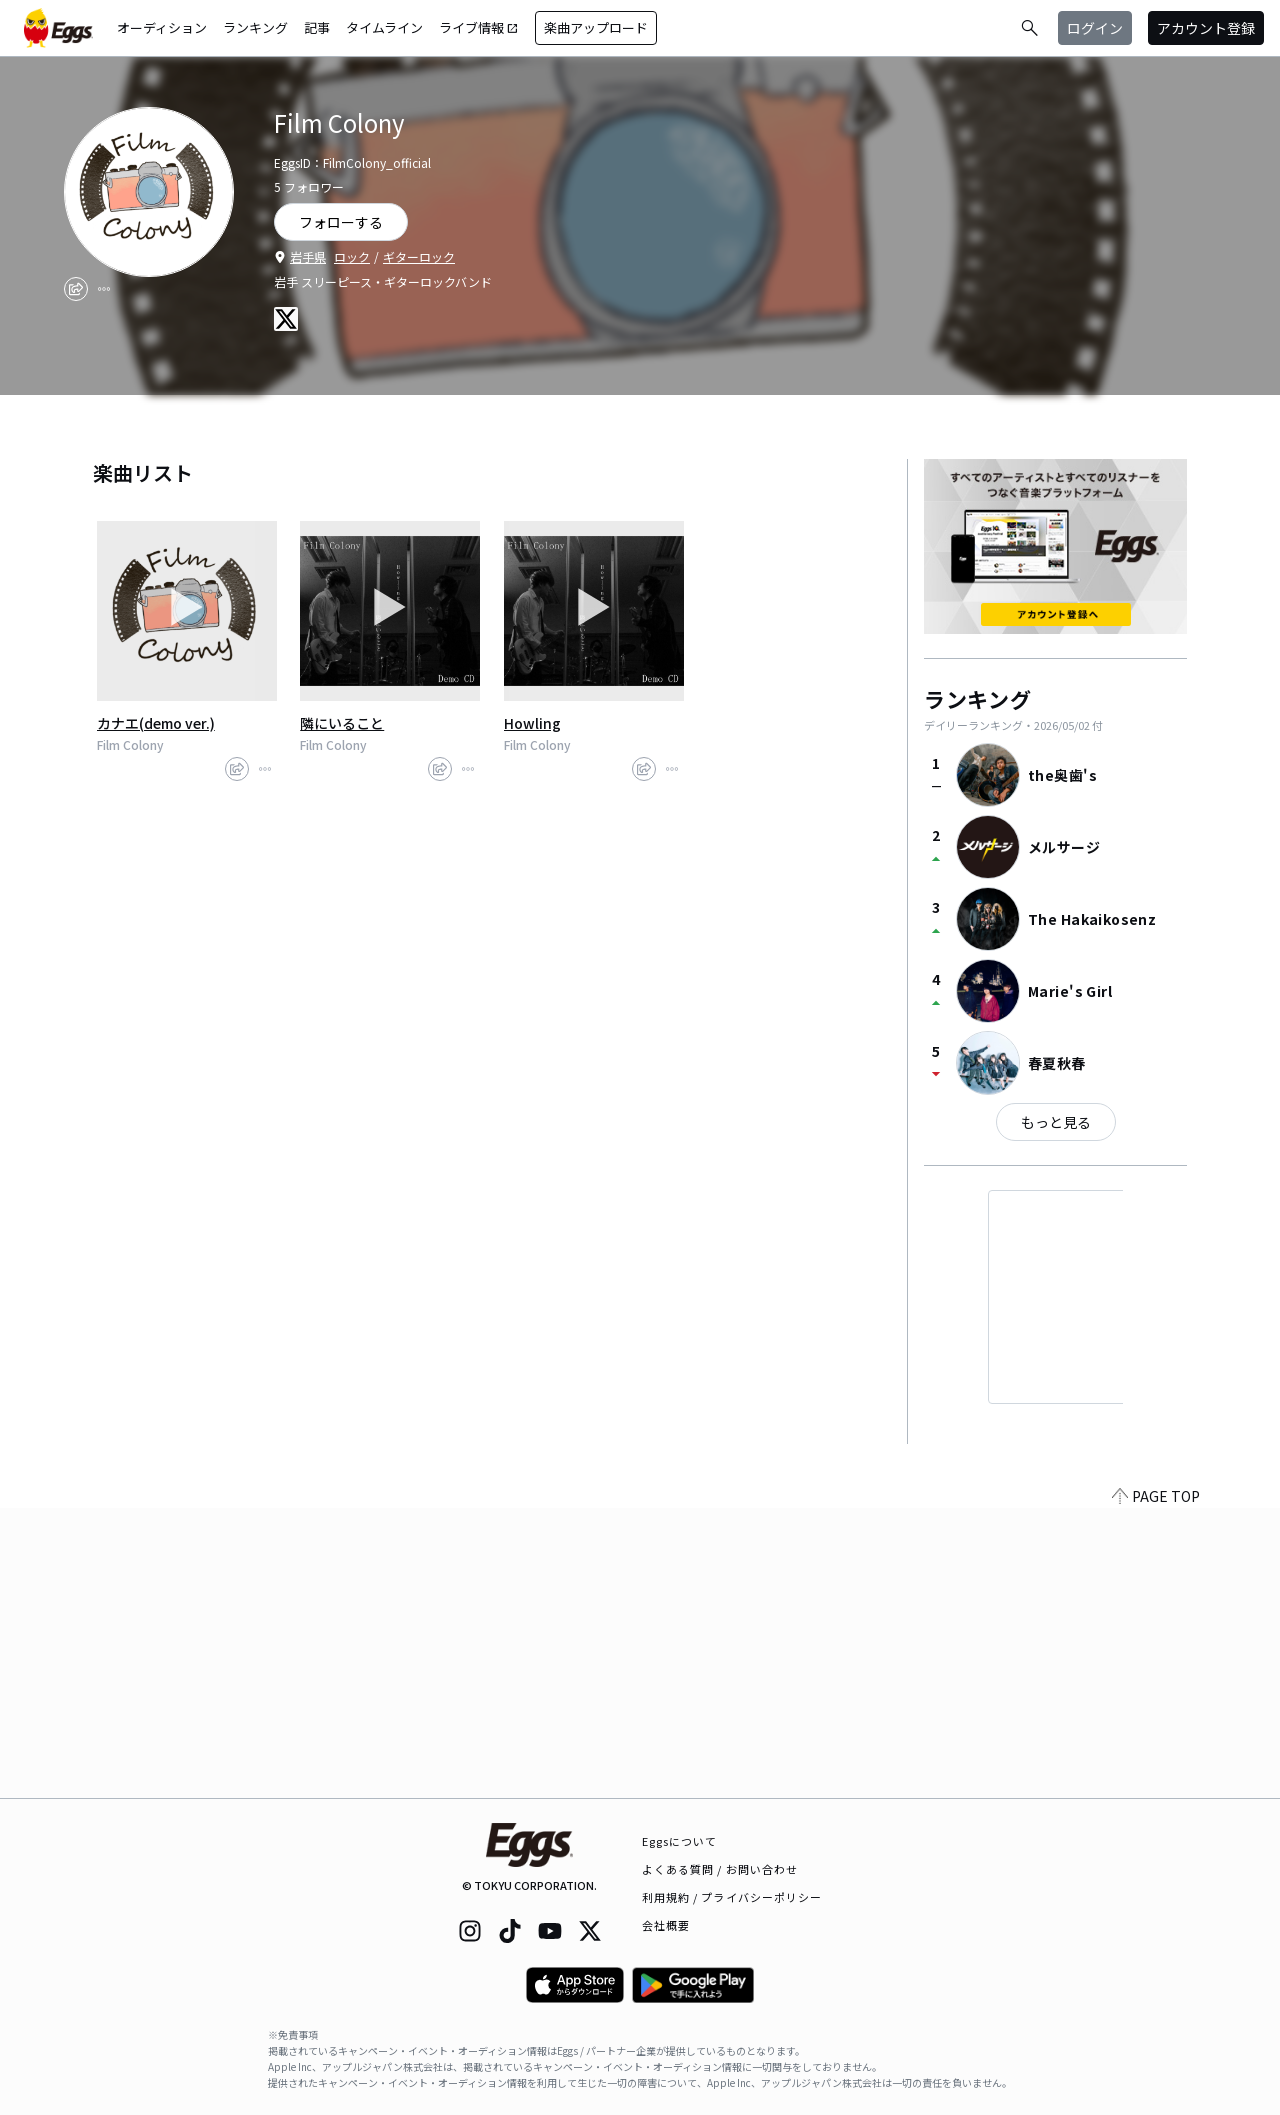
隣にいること (342, 723)
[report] (104, 289)
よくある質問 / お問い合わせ (720, 1869)
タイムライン (384, 27)
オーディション (162, 27)
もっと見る (1056, 1122)
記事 (317, 27)
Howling (532, 723)
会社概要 (666, 1925)
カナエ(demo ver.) (156, 723)
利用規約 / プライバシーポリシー (732, 1897)
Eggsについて (680, 1841)
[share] (76, 289)
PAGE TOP (1156, 1786)
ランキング (255, 27)
